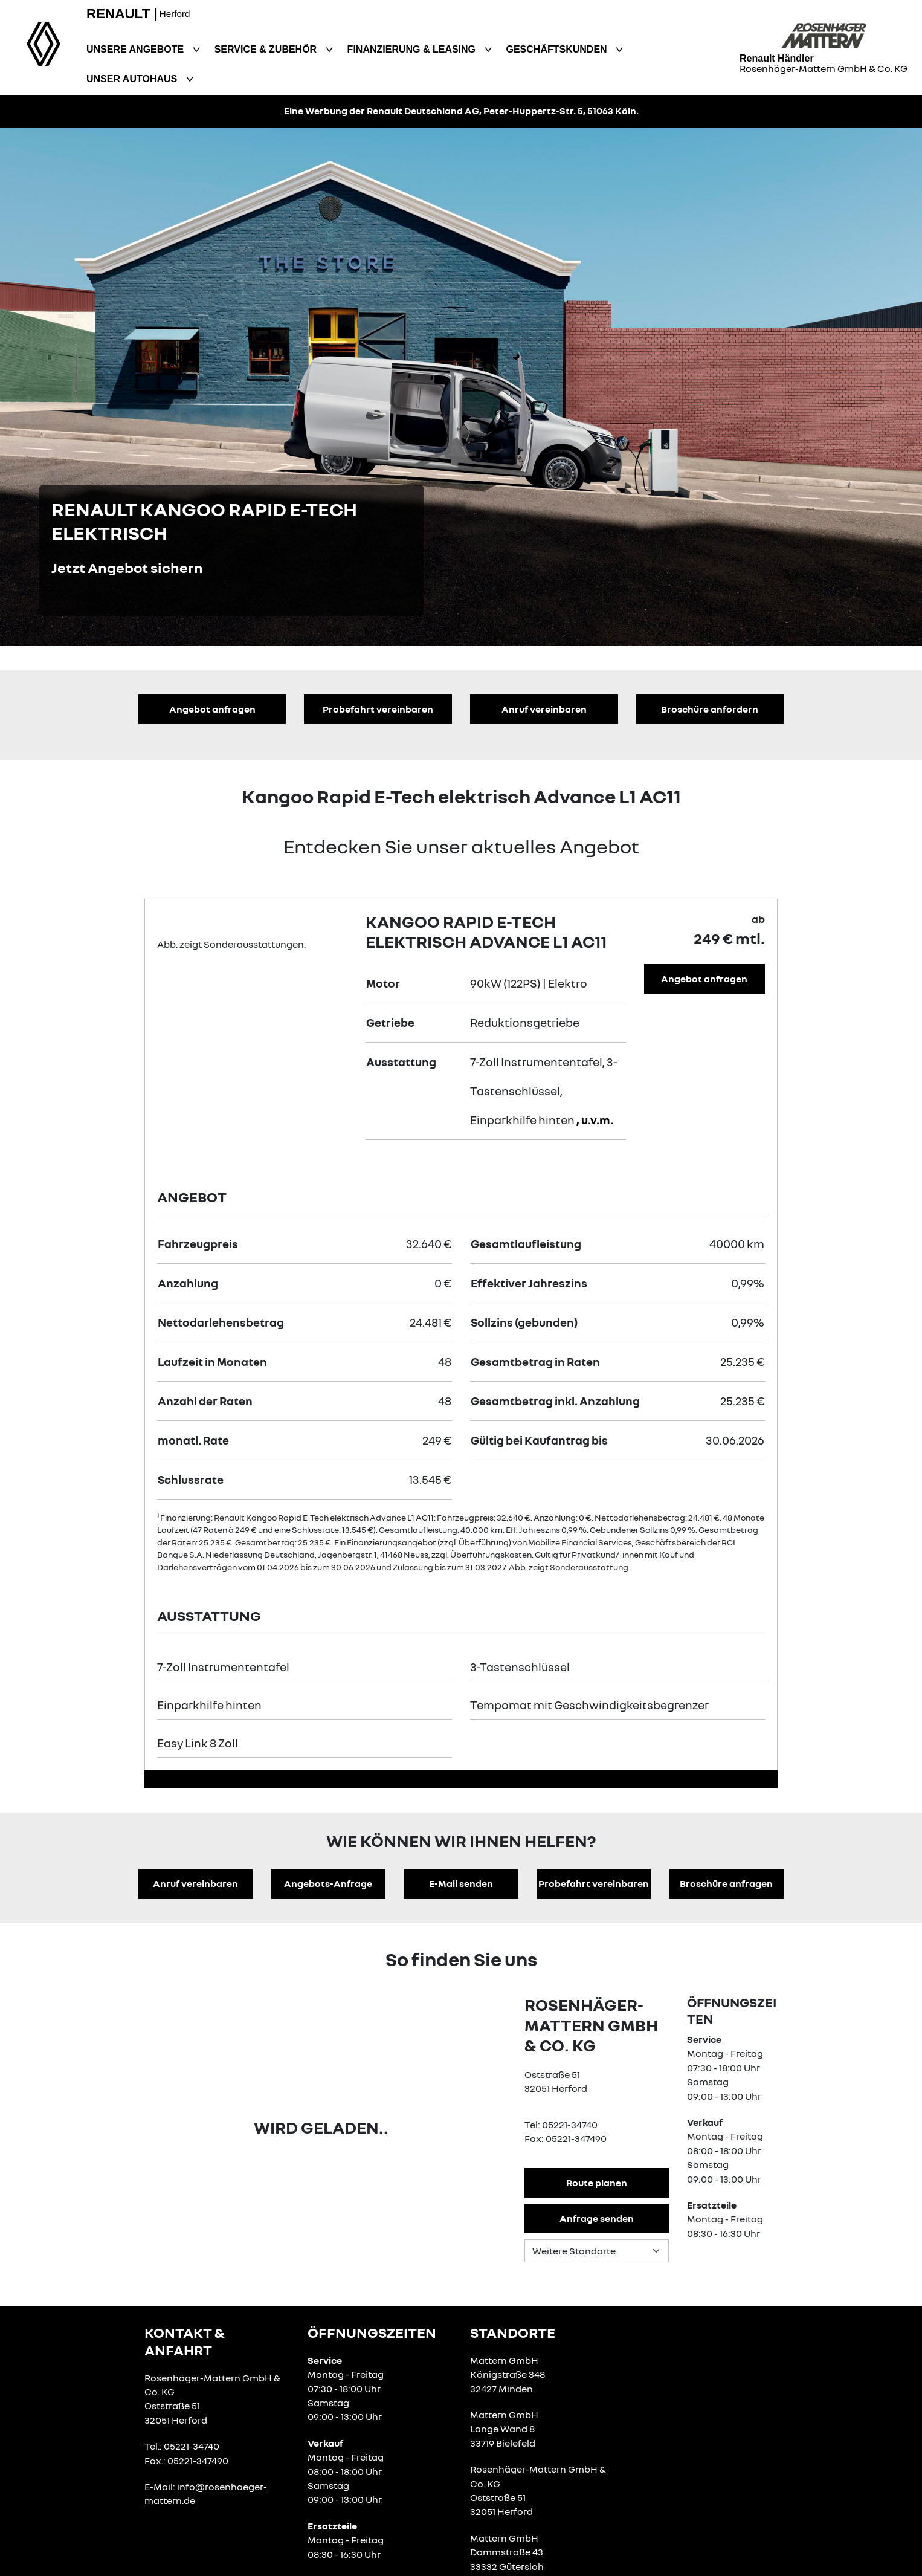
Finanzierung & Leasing (413, 49)
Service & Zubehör (267, 49)
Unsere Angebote (136, 49)
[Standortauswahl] (596, 2250)
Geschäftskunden (558, 49)
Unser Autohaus (133, 79)
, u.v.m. (594, 1120)
